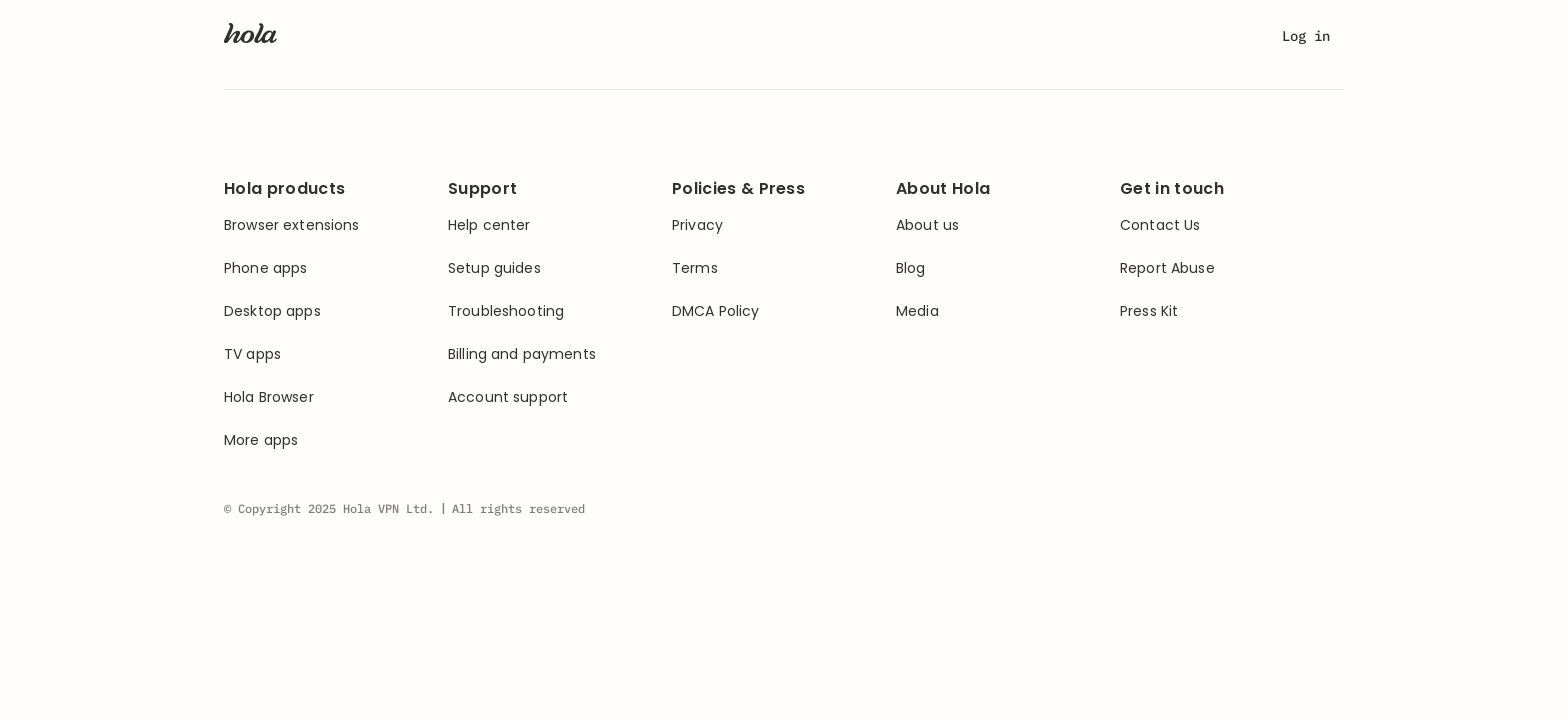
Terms (695, 268)
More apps (261, 440)
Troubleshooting (506, 311)
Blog (911, 268)
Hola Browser (269, 397)
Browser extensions (292, 225)
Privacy (697, 225)
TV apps (252, 354)
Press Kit (1149, 311)
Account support (508, 397)
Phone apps (265, 268)
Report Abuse (1167, 268)
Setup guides (494, 268)
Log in (1306, 36)
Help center (489, 225)
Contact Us (1160, 225)
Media (917, 311)
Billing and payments (522, 354)
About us (927, 225)
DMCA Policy (716, 311)
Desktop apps (272, 311)
